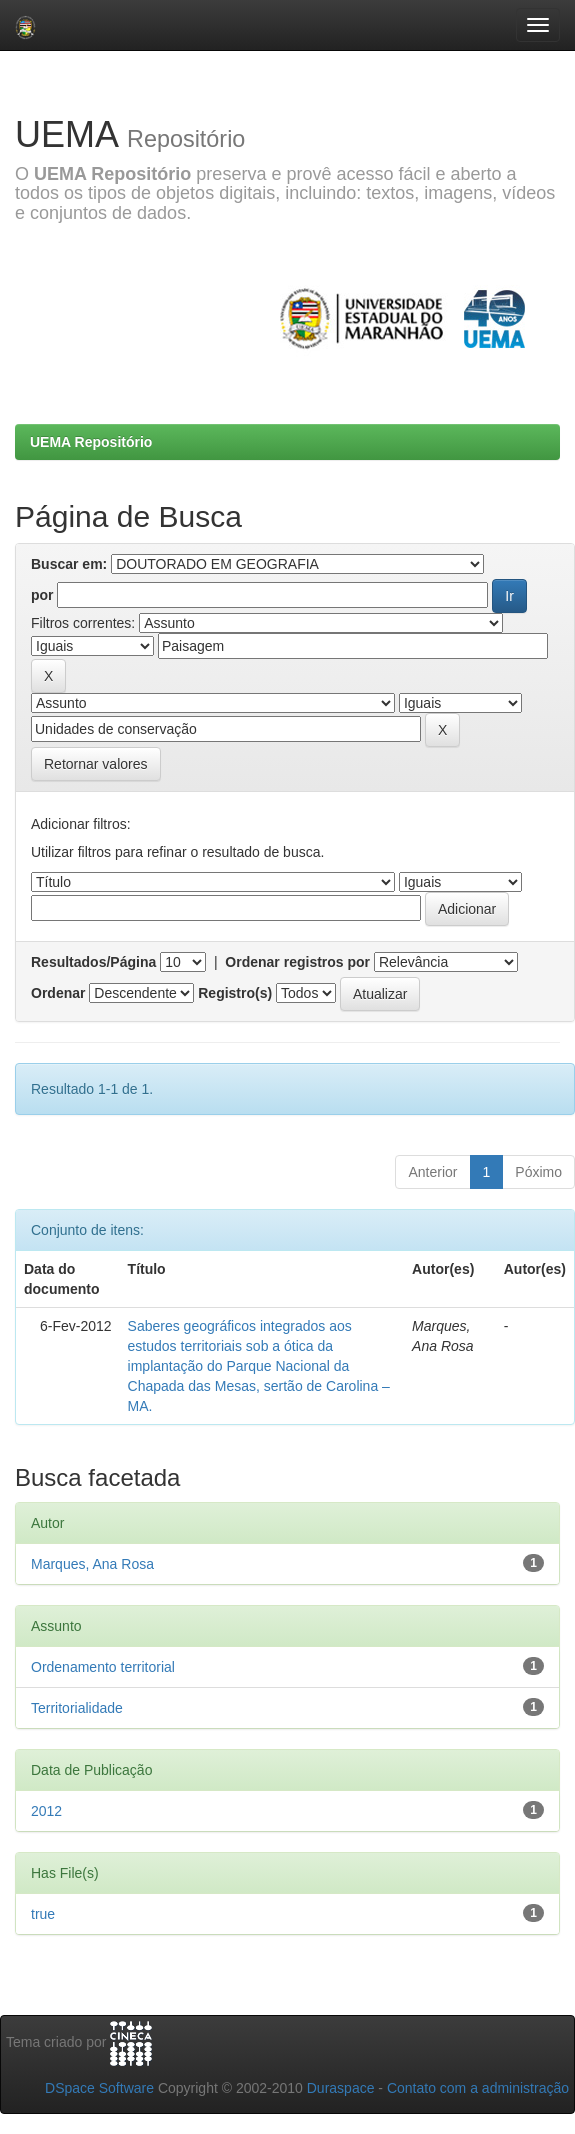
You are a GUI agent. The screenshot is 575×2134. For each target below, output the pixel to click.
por (42, 595)
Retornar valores (96, 764)
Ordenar (58, 993)
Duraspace (341, 2088)
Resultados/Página (93, 962)
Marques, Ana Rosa (92, 1564)
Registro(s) (235, 993)
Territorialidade (77, 1708)
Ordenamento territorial (103, 1667)
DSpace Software (99, 2088)
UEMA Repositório (91, 442)
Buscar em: (69, 564)
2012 (46, 1811)
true (43, 1914)
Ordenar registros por (297, 962)
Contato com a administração (478, 2088)
